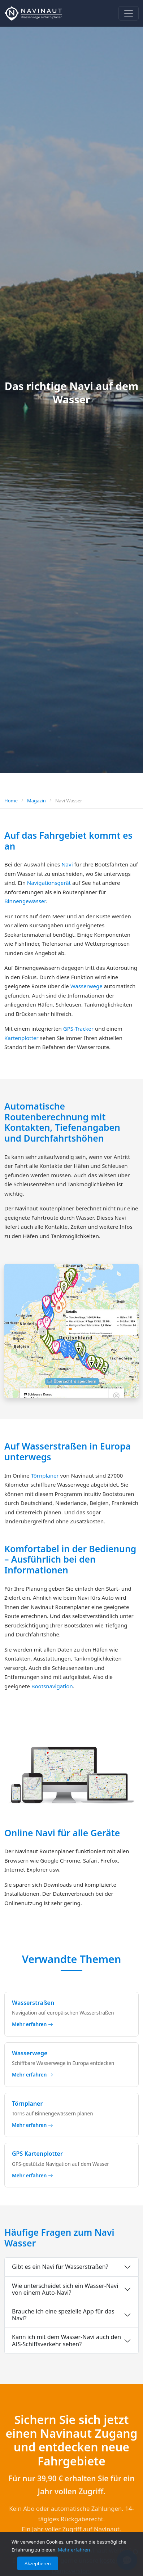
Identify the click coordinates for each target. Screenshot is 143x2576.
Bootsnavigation (52, 1686)
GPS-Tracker (78, 1028)
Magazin (36, 800)
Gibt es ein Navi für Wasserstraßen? (60, 2267)
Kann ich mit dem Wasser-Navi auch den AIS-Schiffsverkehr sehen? (66, 2340)
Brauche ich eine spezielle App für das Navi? (63, 2314)
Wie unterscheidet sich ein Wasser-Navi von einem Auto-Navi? (65, 2289)
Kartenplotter (21, 1037)
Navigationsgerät (49, 882)
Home (11, 800)
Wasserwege (86, 986)
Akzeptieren (38, 2563)
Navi (67, 864)
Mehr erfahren (74, 2549)
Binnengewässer (25, 901)
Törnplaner (44, 1475)
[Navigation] (128, 13)
